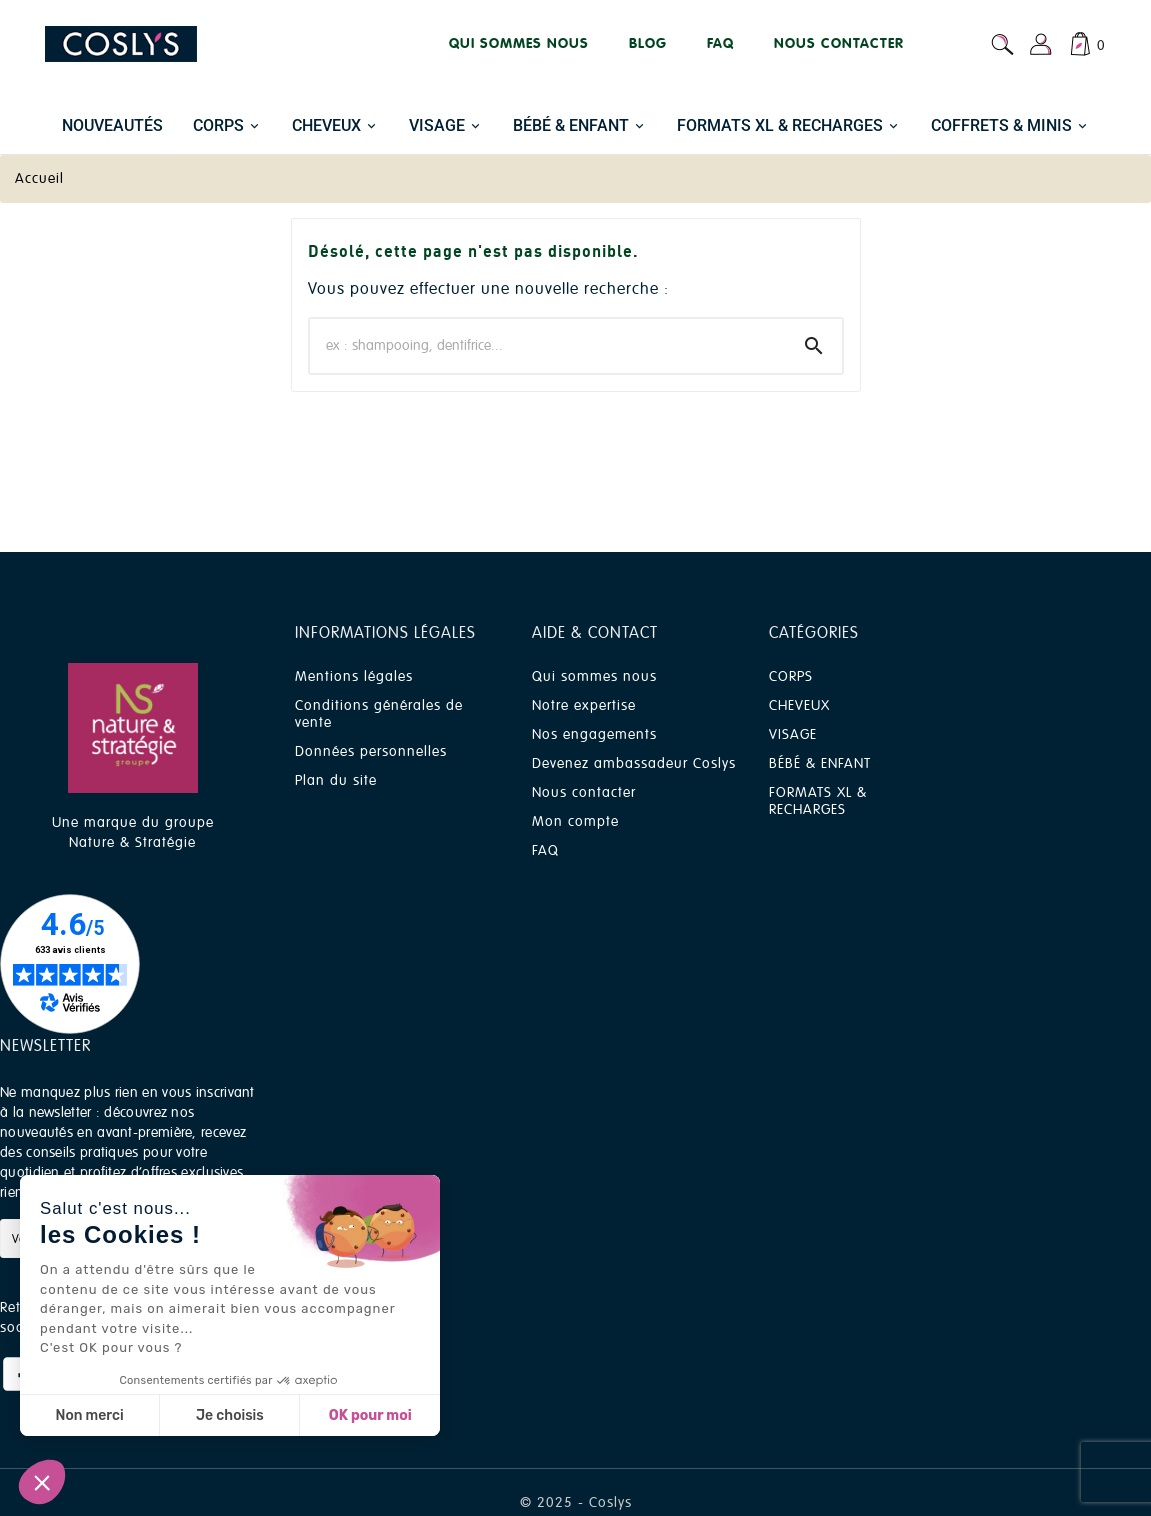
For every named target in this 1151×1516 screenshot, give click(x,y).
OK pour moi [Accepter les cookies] (370, 1415)
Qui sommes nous (594, 676)
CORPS (791, 676)
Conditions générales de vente (379, 714)
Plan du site (336, 780)
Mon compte (575, 821)
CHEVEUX (799, 705)
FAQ (545, 850)
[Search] (814, 346)
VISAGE (793, 734)
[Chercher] (548, 346)
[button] (42, 1482)
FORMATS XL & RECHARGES (818, 801)
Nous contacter (584, 792)
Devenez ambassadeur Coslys (634, 763)
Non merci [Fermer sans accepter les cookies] (89, 1415)
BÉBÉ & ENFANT (820, 763)
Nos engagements (594, 734)
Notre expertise (584, 705)
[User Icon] (1041, 44)
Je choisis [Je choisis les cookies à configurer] (230, 1415)
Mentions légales (354, 676)
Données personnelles (371, 751)
